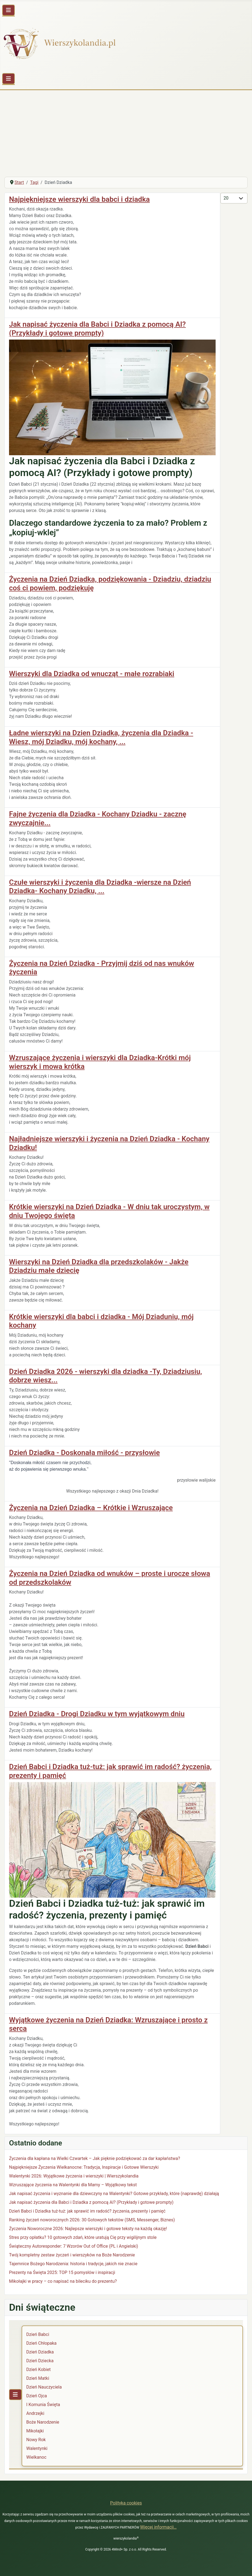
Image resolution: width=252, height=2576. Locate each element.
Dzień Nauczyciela (44, 2387)
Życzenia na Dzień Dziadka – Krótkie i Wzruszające (91, 1508)
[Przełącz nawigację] (8, 10)
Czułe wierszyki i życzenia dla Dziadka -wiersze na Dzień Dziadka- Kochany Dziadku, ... (100, 886)
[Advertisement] (126, 131)
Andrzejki (35, 2413)
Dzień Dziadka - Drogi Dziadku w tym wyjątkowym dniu (97, 1714)
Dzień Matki (37, 2378)
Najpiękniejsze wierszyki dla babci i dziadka (79, 199)
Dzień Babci (37, 2334)
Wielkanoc (36, 2457)
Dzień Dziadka (40, 2352)
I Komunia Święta (43, 2404)
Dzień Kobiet (38, 2369)
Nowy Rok (36, 2439)
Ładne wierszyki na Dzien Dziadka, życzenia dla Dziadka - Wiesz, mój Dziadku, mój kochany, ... (101, 737)
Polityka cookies (126, 2503)
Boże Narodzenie (42, 2422)
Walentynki (37, 2448)
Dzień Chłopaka (41, 2343)
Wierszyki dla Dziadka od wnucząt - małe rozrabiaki (91, 674)
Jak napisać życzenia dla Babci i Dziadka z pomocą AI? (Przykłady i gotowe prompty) (97, 328)
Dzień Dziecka (40, 2360)
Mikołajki (35, 2430)
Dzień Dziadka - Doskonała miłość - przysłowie (84, 1452)
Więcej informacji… (158, 2527)
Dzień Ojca (36, 2395)
